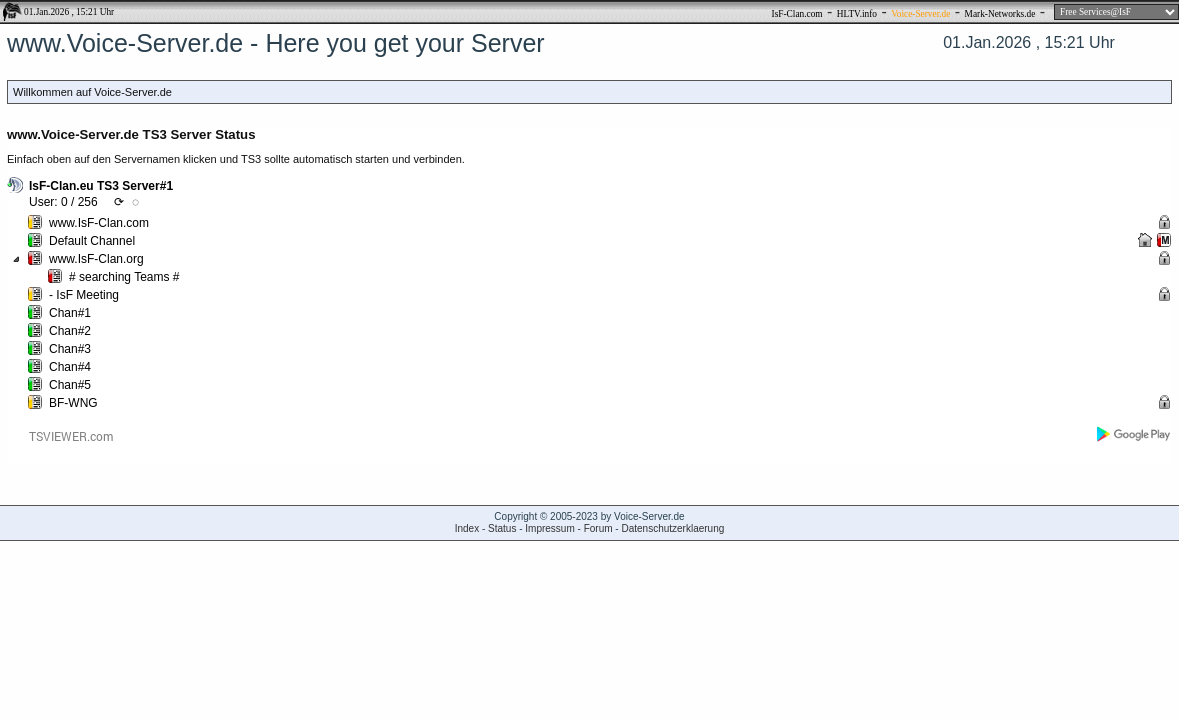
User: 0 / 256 (63, 202)
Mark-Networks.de (1000, 14)
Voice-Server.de (920, 14)
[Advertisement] (590, 614)
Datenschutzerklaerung (672, 528)
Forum (598, 528)
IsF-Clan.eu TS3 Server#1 (101, 186)
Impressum (549, 528)
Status (502, 528)
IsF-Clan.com (797, 14)
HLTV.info (857, 14)
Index (467, 528)
